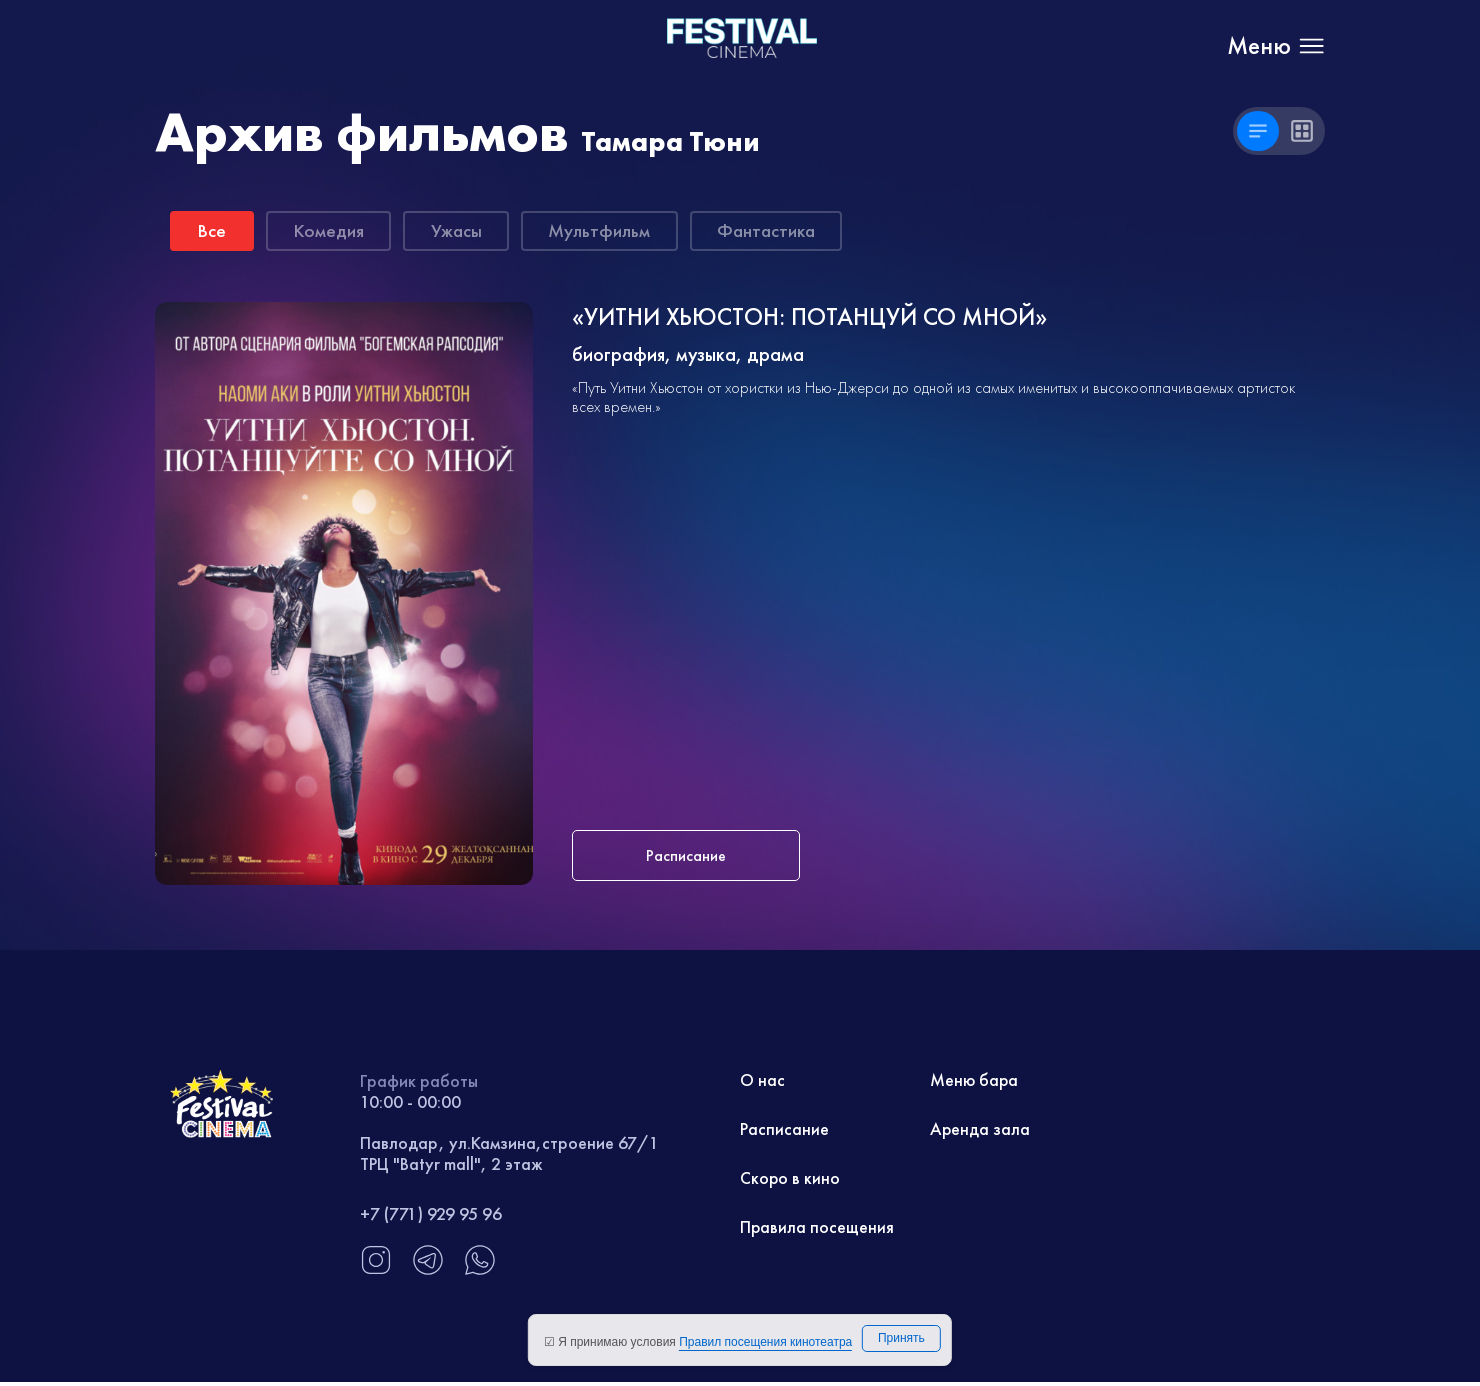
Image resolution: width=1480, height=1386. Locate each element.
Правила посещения (817, 1230)
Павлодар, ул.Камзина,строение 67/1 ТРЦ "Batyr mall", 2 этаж (509, 1155)
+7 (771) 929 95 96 (431, 1215)
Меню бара (975, 1082)
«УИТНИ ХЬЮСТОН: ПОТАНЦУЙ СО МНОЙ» (815, 319)
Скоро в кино (790, 1181)
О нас (763, 1082)
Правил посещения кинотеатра (765, 1342)
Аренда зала (980, 1131)
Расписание (784, 1131)
